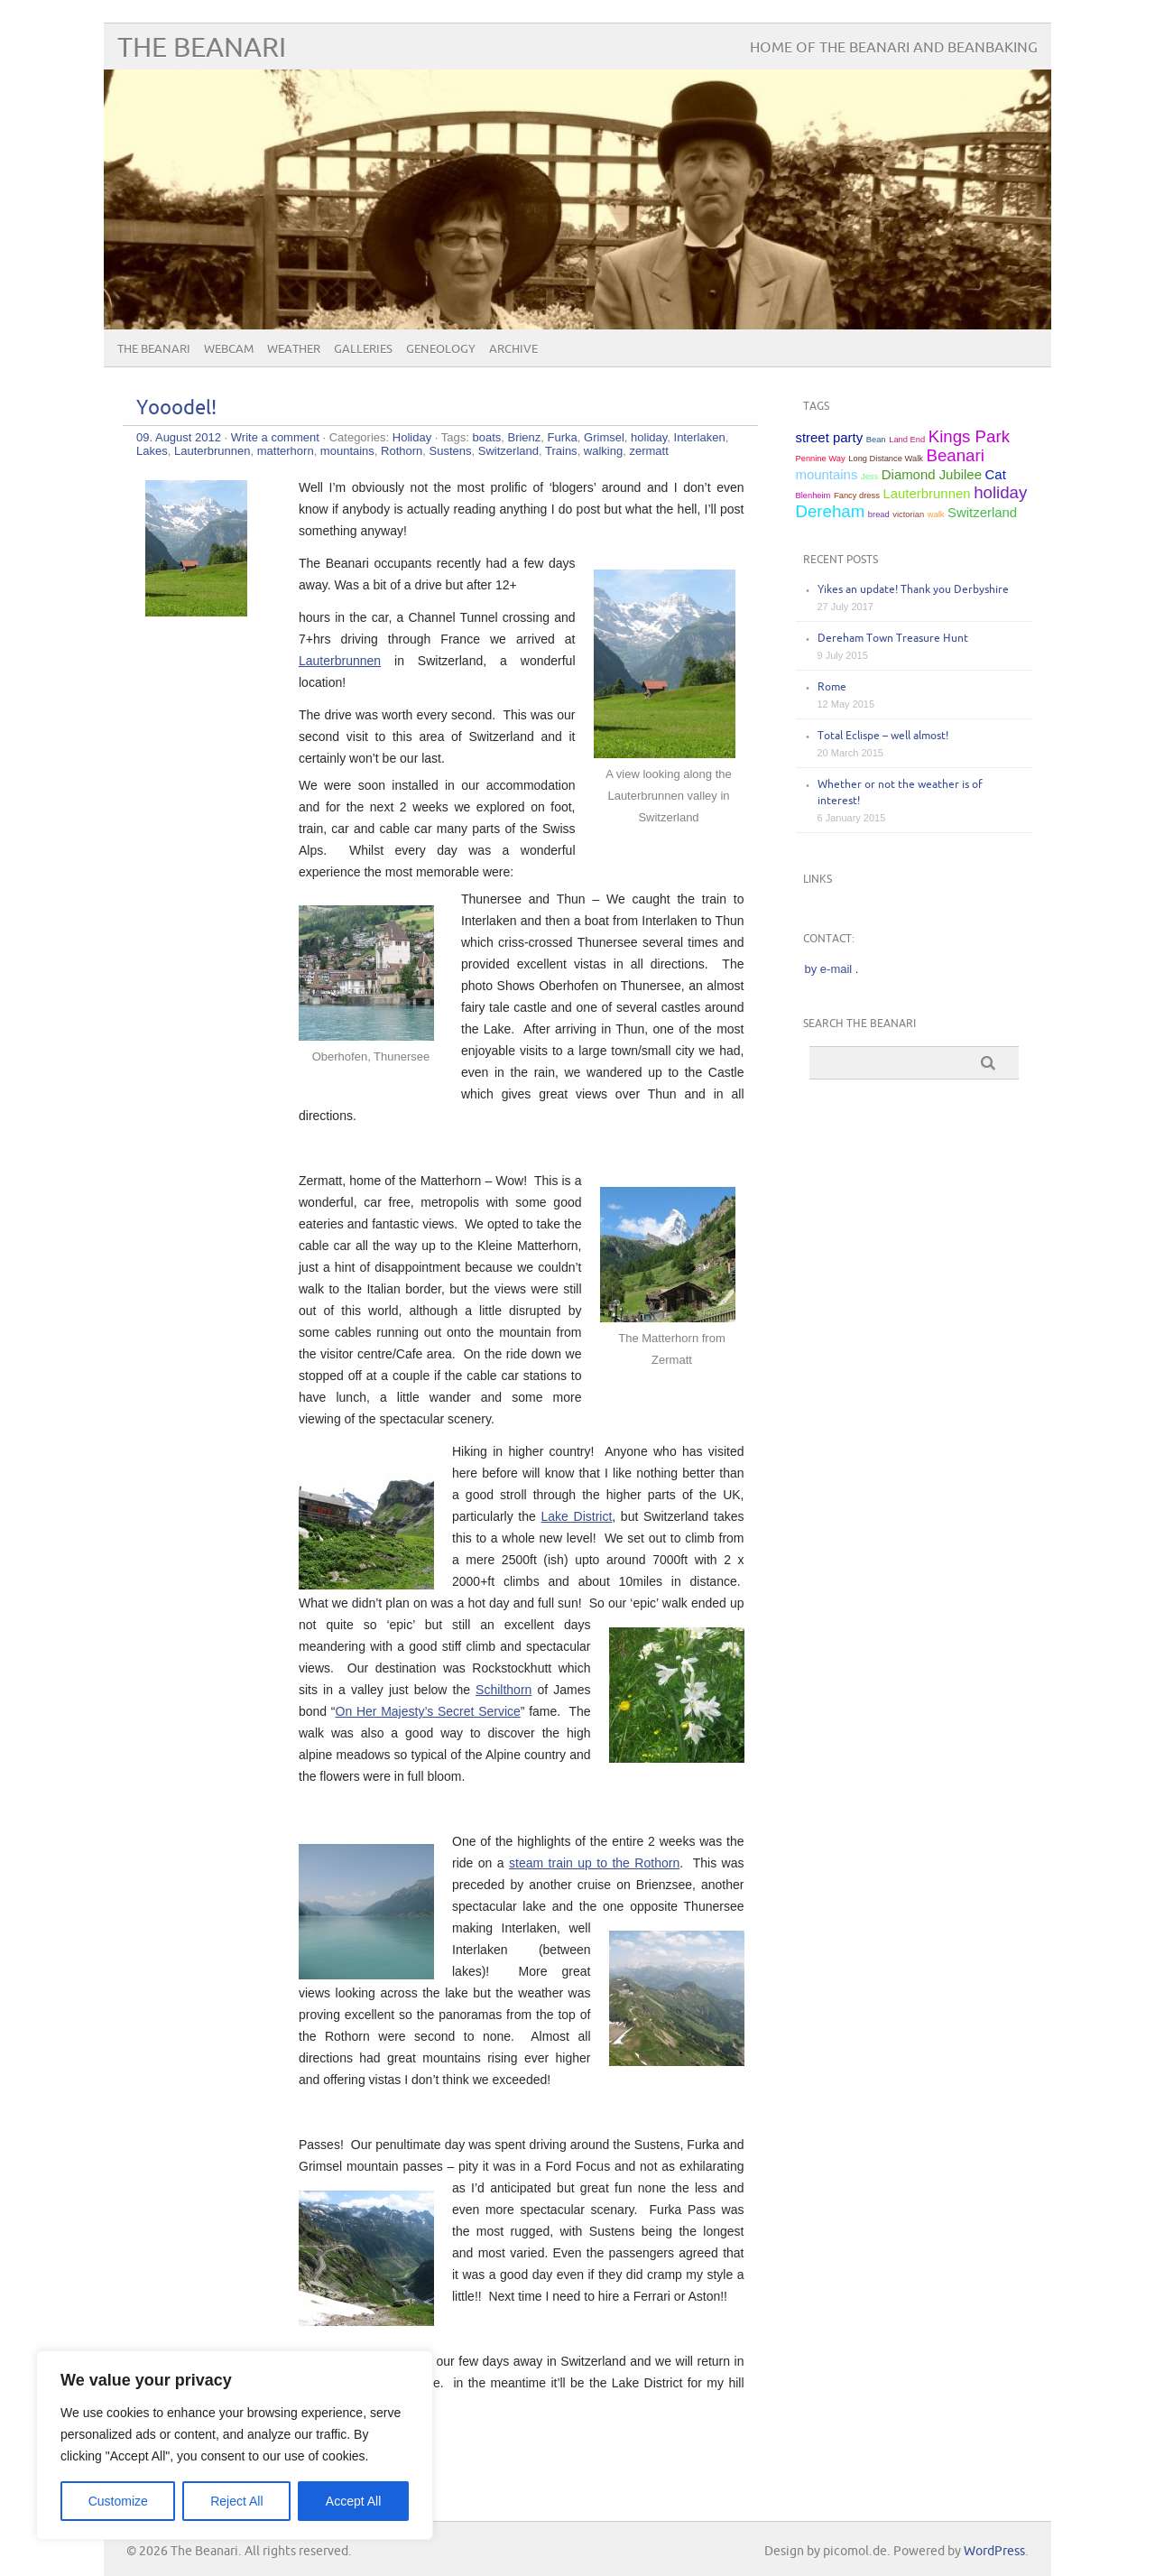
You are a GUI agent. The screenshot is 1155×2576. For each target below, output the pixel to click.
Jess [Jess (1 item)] (869, 476)
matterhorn (285, 451)
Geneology (441, 349)
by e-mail (829, 969)
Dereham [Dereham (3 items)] (830, 511)
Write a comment (275, 437)
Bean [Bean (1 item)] (876, 439)
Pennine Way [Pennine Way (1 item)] (820, 458)
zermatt (648, 451)
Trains (561, 451)
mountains (347, 451)
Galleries (363, 349)
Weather (293, 349)
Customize (118, 2501)
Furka (563, 437)
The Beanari (201, 48)
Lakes (152, 451)
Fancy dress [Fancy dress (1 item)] (857, 495)
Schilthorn (503, 1689)
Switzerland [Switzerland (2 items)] (982, 512)
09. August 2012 (178, 437)
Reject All (236, 2501)
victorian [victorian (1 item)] (908, 514)
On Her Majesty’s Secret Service (428, 1711)
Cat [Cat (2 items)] (995, 474)
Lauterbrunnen (212, 451)
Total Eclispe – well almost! (883, 736)
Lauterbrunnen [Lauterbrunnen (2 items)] (926, 493)
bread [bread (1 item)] (879, 514)
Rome (832, 687)
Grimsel (604, 437)
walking (603, 451)
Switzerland (508, 451)
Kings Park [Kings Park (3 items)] (969, 436)
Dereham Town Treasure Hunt (893, 638)
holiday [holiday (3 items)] (1000, 492)
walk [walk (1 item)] (936, 514)
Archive (513, 349)
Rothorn (401, 451)
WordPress (994, 2551)
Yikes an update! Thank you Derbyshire (913, 590)
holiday (649, 437)
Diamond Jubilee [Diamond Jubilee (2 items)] (932, 474)
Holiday (412, 437)
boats (486, 437)
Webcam (229, 349)
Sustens (451, 451)
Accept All (353, 2501)
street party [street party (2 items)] (830, 437)
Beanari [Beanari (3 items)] (955, 455)
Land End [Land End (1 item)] (907, 439)
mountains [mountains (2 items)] (827, 474)
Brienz (524, 437)
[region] (234, 2445)
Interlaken (699, 437)
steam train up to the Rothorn (594, 1863)
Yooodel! (176, 408)
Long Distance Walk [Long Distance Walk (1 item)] (885, 458)
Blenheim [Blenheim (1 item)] (813, 495)
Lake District (577, 1516)
